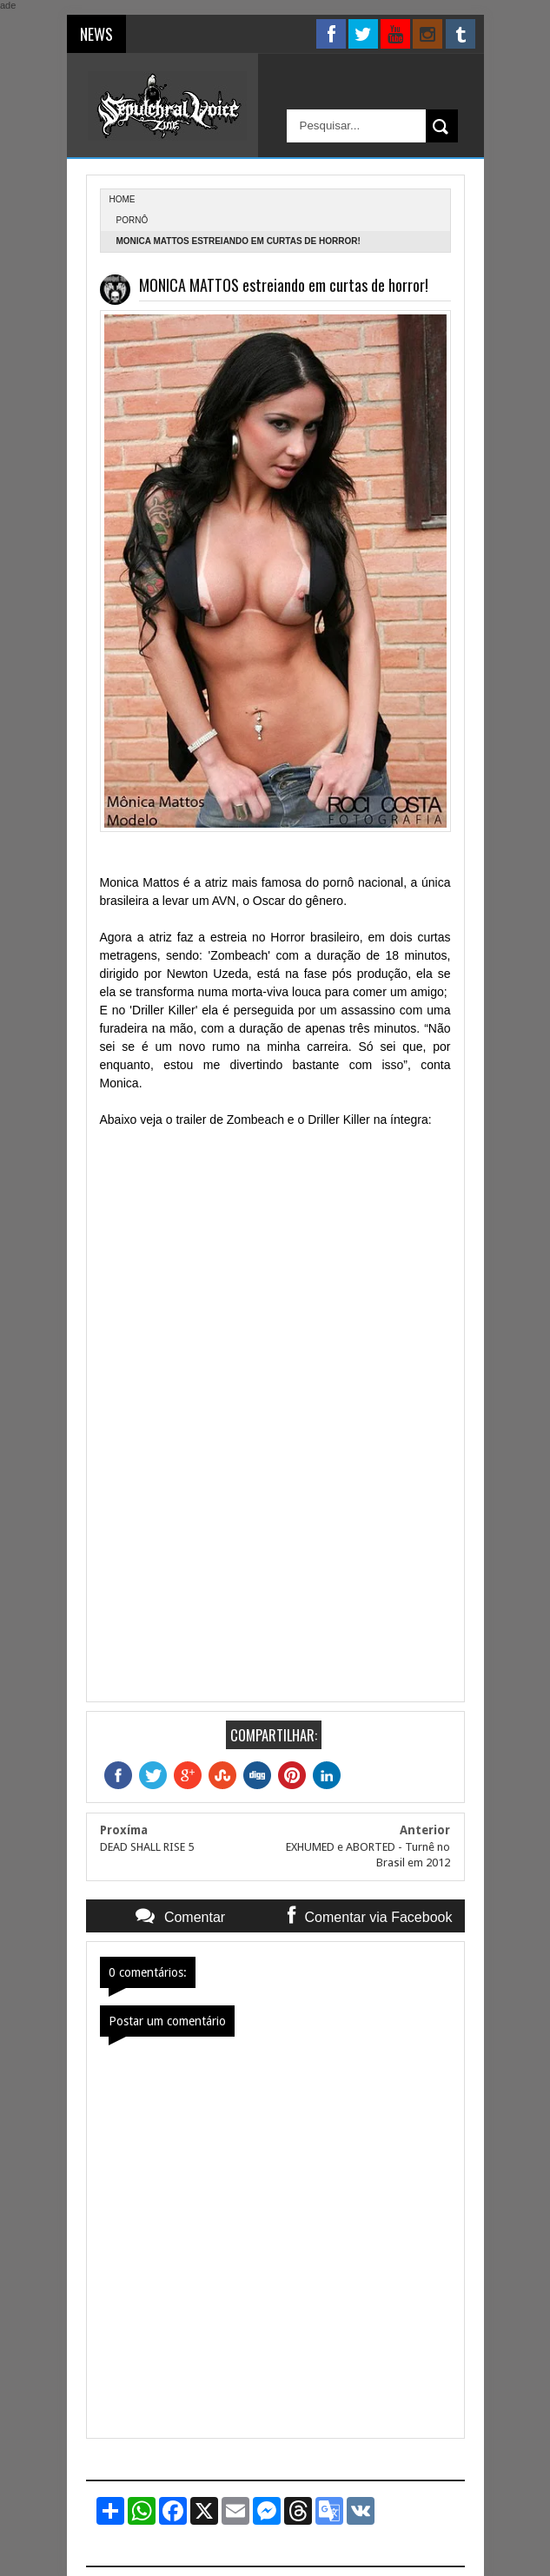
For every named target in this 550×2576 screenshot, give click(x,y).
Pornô (132, 220)
